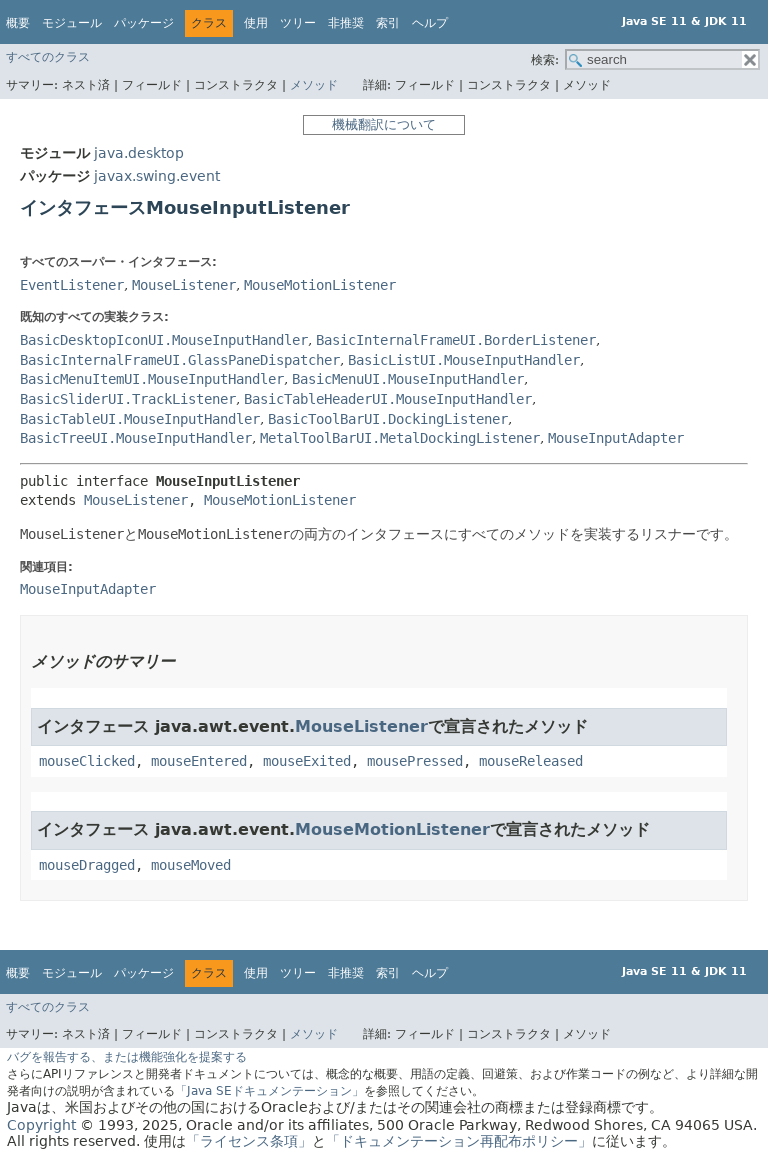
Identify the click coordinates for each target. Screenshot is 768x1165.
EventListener (72, 285)
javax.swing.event (157, 176)
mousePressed (415, 761)
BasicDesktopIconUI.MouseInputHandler (164, 340)
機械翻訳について (384, 124)
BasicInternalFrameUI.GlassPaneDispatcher (180, 360)
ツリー (298, 23)
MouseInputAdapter (616, 438)
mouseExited (307, 761)
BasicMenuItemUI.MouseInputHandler (152, 379)
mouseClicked (87, 761)
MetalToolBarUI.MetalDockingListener (400, 438)
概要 (18, 23)
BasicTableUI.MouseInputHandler (140, 419)
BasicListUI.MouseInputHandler (464, 360)
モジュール (72, 23)
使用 (256, 23)
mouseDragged (87, 865)
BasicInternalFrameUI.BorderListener (456, 340)
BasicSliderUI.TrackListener (128, 399)
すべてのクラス (48, 57)
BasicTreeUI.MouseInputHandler (136, 438)
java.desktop (139, 153)
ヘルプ (430, 23)
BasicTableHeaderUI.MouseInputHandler (388, 399)
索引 (388, 23)
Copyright (41, 1125)
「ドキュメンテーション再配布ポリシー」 (459, 1141)
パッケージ (144, 23)
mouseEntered (199, 761)
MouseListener (184, 285)
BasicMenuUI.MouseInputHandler (408, 379)
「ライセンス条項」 (249, 1141)
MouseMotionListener (320, 285)
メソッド (314, 85)
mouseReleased (531, 761)
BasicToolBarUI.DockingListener (388, 419)
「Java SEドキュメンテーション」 (269, 1091)
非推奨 (346, 23)
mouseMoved (191, 865)
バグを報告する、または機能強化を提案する (127, 1057)
